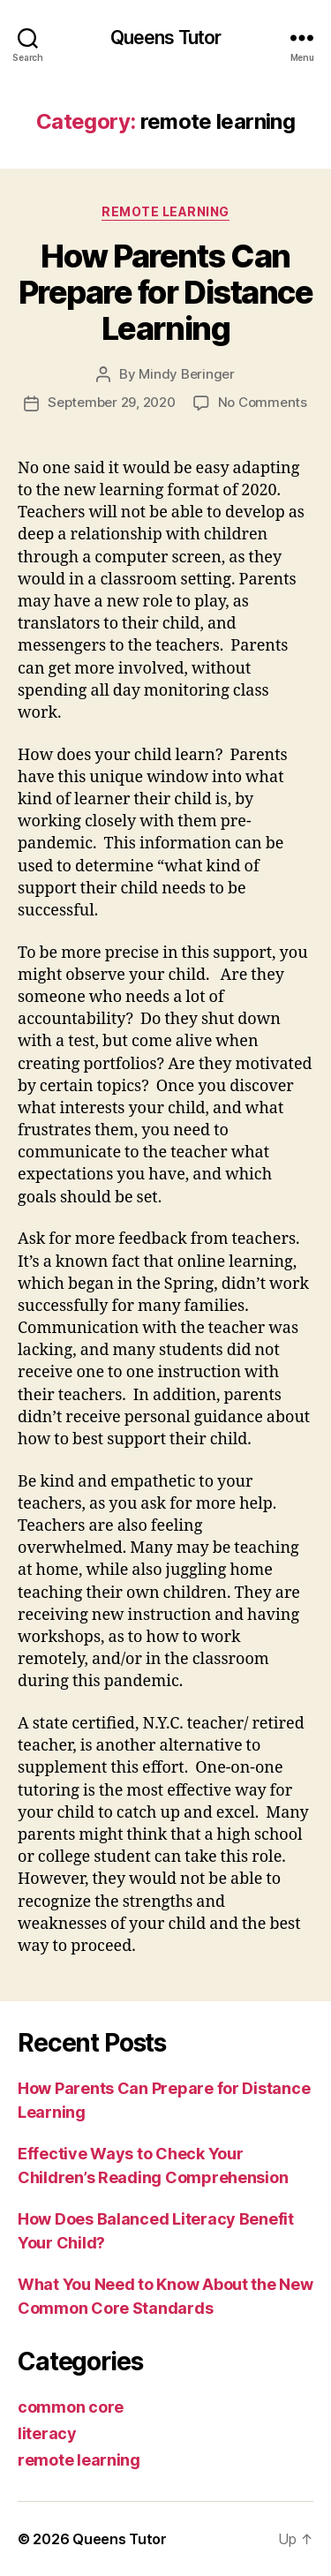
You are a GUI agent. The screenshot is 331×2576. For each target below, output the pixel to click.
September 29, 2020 (111, 402)
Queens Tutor (166, 37)
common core (71, 2407)
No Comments (262, 402)
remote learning (165, 211)
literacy (47, 2433)
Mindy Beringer (186, 373)
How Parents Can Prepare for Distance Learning (165, 292)
